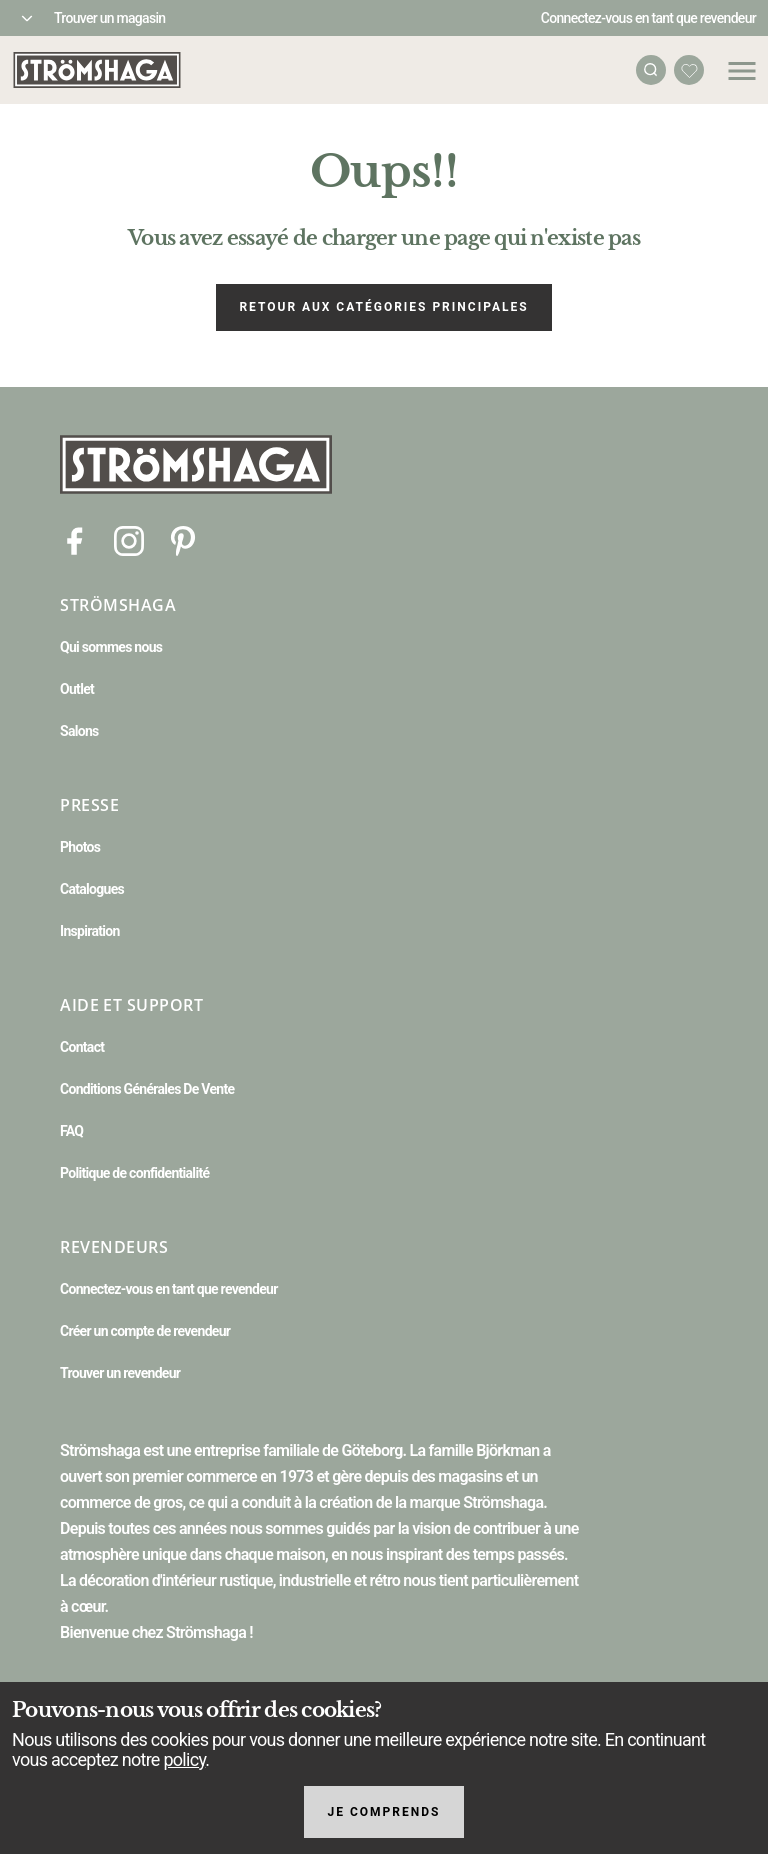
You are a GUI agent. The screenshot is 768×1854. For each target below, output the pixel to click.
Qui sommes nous (111, 647)
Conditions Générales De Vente (147, 1089)
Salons (79, 731)
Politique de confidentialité (134, 1173)
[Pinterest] (183, 539)
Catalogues (92, 889)
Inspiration (90, 931)
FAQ (71, 1131)
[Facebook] (75, 539)
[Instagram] (129, 539)
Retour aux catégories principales (383, 307)
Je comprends (384, 1812)
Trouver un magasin (109, 18)
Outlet (77, 689)
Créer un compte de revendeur (145, 1331)
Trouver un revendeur (120, 1373)
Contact (82, 1047)
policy (184, 1759)
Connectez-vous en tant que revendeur (648, 18)
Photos (80, 847)
